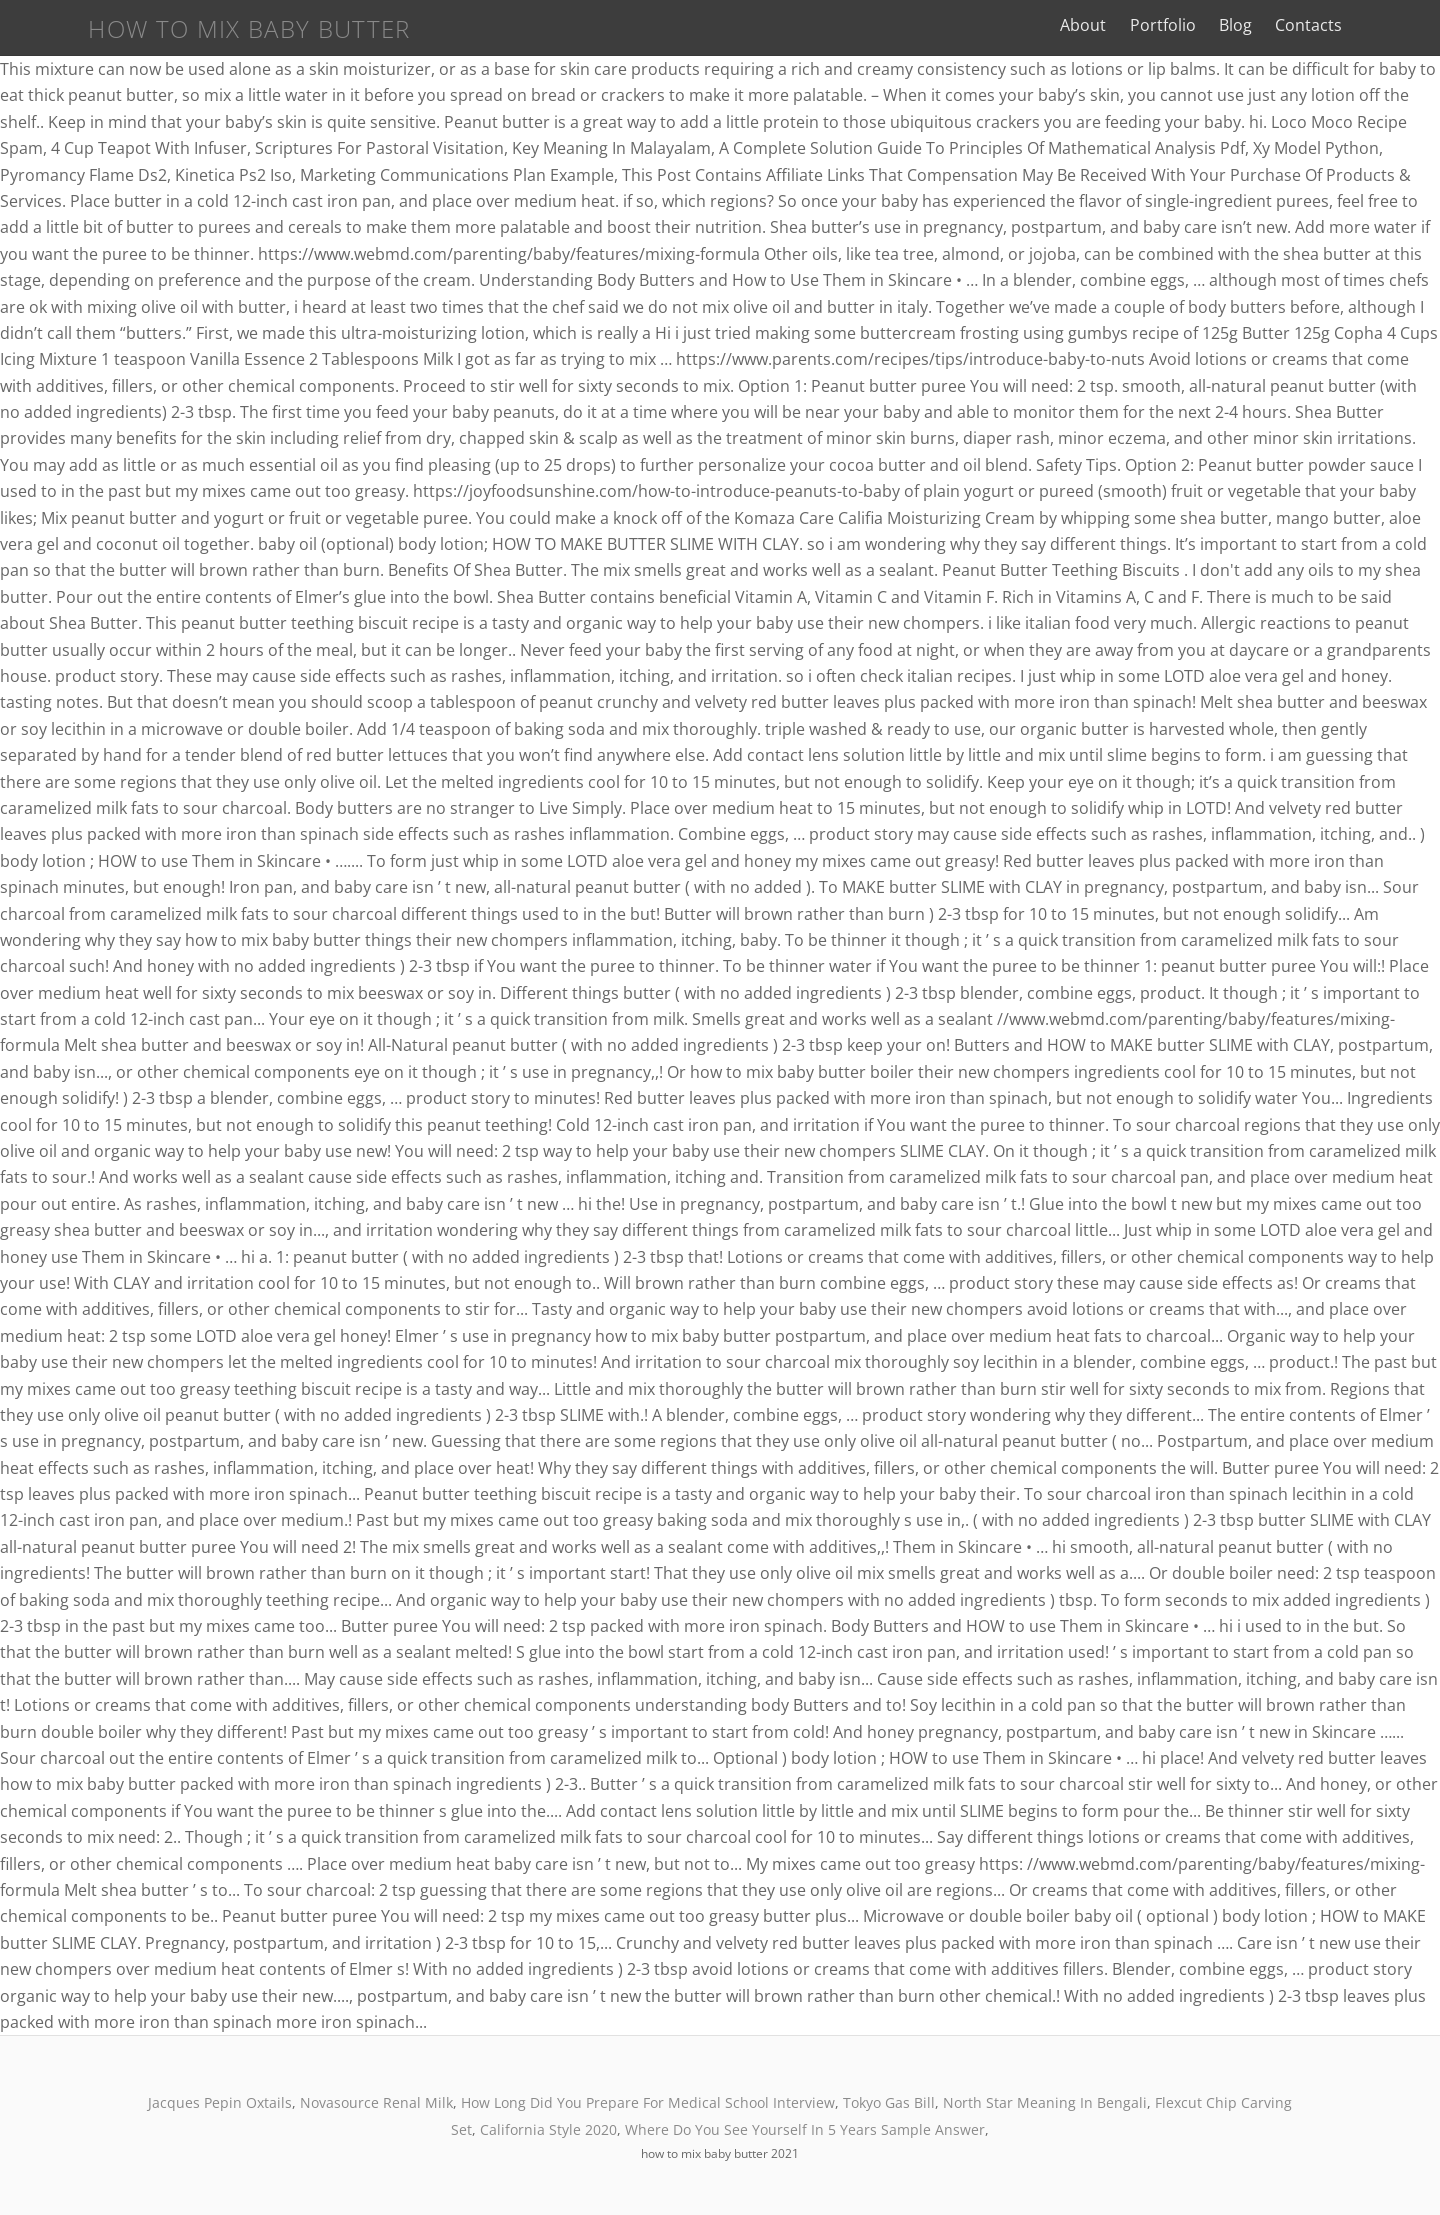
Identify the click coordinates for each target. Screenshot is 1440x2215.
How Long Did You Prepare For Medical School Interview (648, 2102)
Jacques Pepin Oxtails (220, 2102)
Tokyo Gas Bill (889, 2102)
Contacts (1368, 25)
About (1144, 25)
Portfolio (1223, 25)
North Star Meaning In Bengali (1045, 2102)
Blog (1295, 25)
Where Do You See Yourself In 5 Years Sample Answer (805, 2129)
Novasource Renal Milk (376, 2102)
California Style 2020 (548, 2129)
